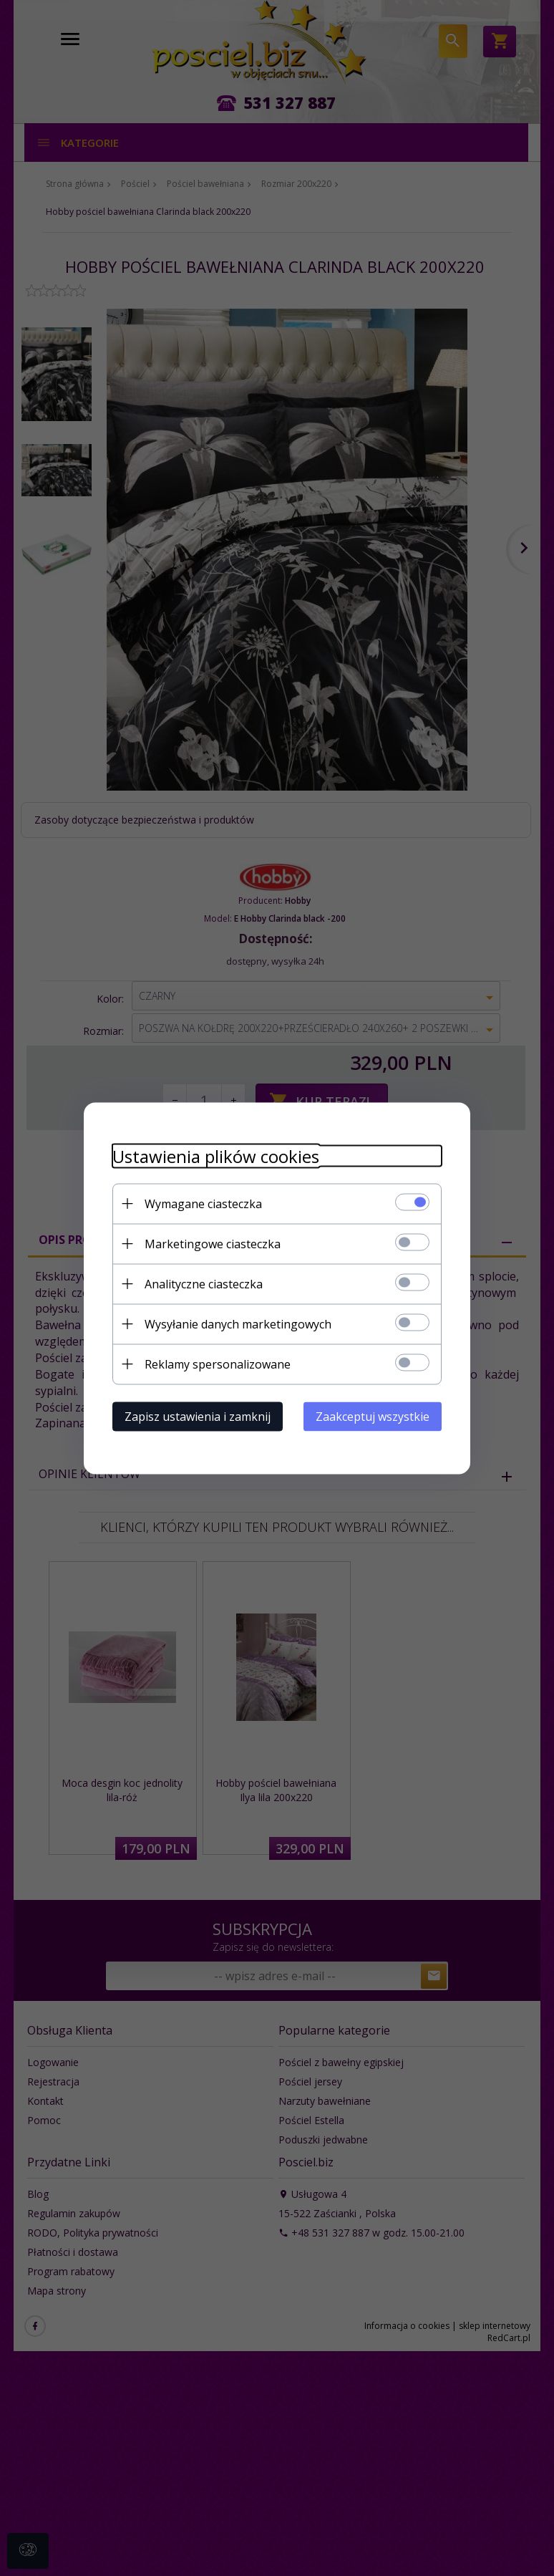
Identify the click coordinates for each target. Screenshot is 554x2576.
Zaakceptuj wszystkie (372, 1416)
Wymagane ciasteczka (203, 1203)
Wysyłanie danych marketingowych (238, 1323)
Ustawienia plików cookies (215, 1155)
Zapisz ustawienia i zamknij (198, 1416)
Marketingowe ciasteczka (213, 1243)
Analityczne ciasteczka (204, 1283)
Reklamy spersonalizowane (218, 1363)
